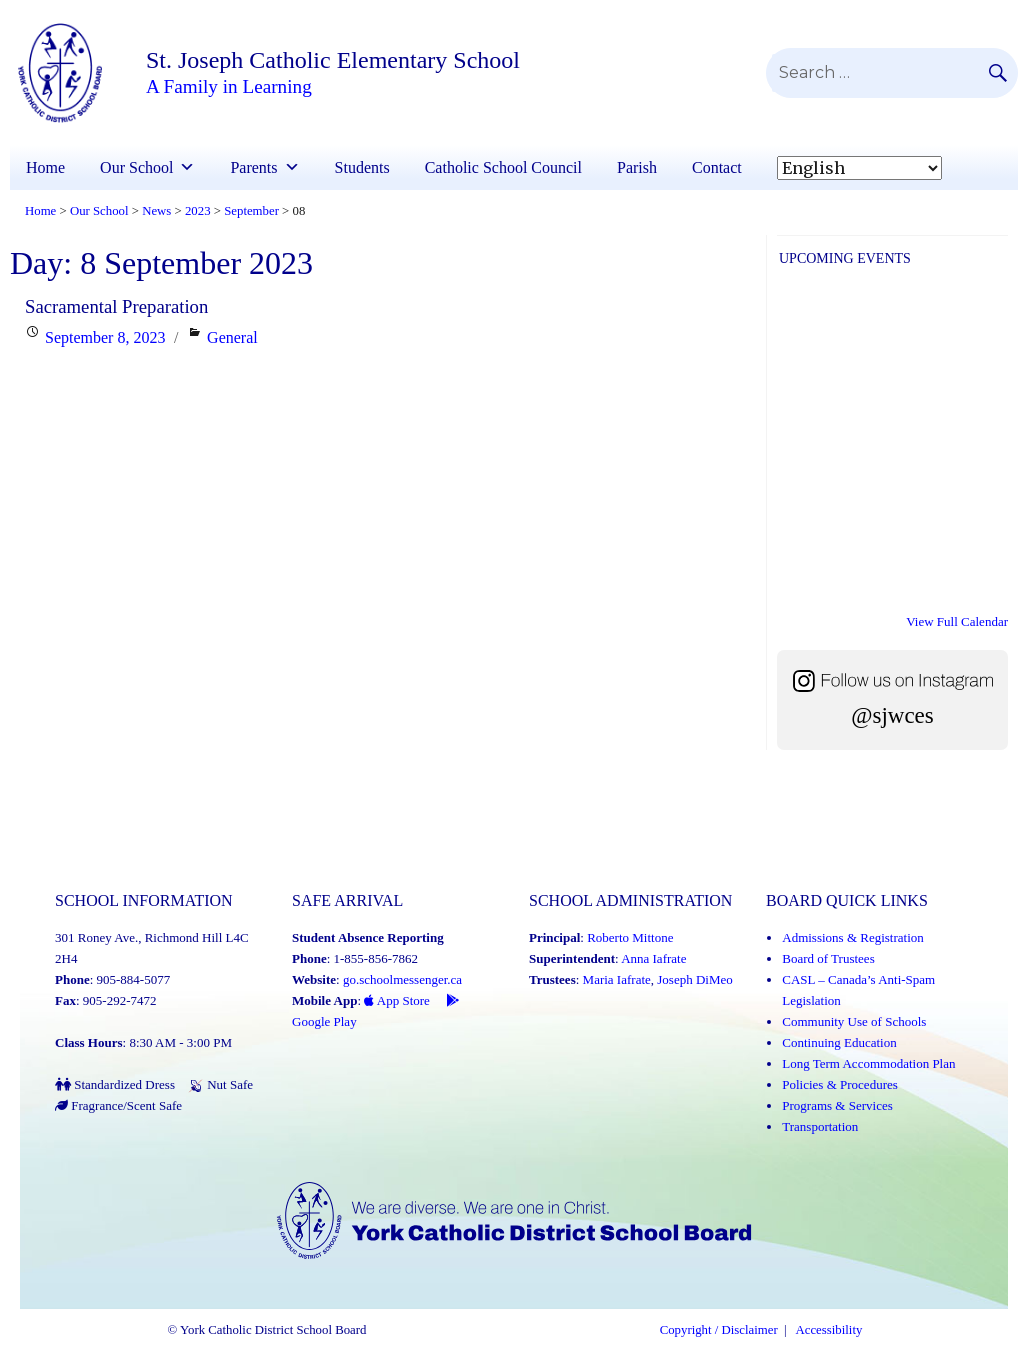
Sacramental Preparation (116, 306)
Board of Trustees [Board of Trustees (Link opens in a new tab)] (828, 958)
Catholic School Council (503, 167)
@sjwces (892, 715)
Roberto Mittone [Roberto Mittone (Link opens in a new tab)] (630, 937)
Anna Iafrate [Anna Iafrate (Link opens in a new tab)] (653, 958)
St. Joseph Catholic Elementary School (333, 60)
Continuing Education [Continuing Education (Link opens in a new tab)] (839, 1042)
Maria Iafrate (617, 979)
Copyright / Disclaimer (719, 1330)
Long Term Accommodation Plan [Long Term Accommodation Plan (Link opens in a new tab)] (868, 1063)
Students (362, 167)
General (232, 337)
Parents (253, 167)
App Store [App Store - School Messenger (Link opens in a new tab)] (397, 1000)
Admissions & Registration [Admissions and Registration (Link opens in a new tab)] (853, 937)
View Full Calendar (957, 621)
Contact (717, 167)
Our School (136, 167)
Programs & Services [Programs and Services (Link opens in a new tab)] (837, 1105)
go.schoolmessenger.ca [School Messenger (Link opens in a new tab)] (402, 979)
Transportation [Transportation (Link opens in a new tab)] (820, 1126)
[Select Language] (859, 168)
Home (45, 167)
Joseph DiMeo (694, 979)
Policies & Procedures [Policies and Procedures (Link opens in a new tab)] (840, 1084)
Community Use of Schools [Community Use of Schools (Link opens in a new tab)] (854, 1021)
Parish (637, 167)
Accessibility (829, 1330)
